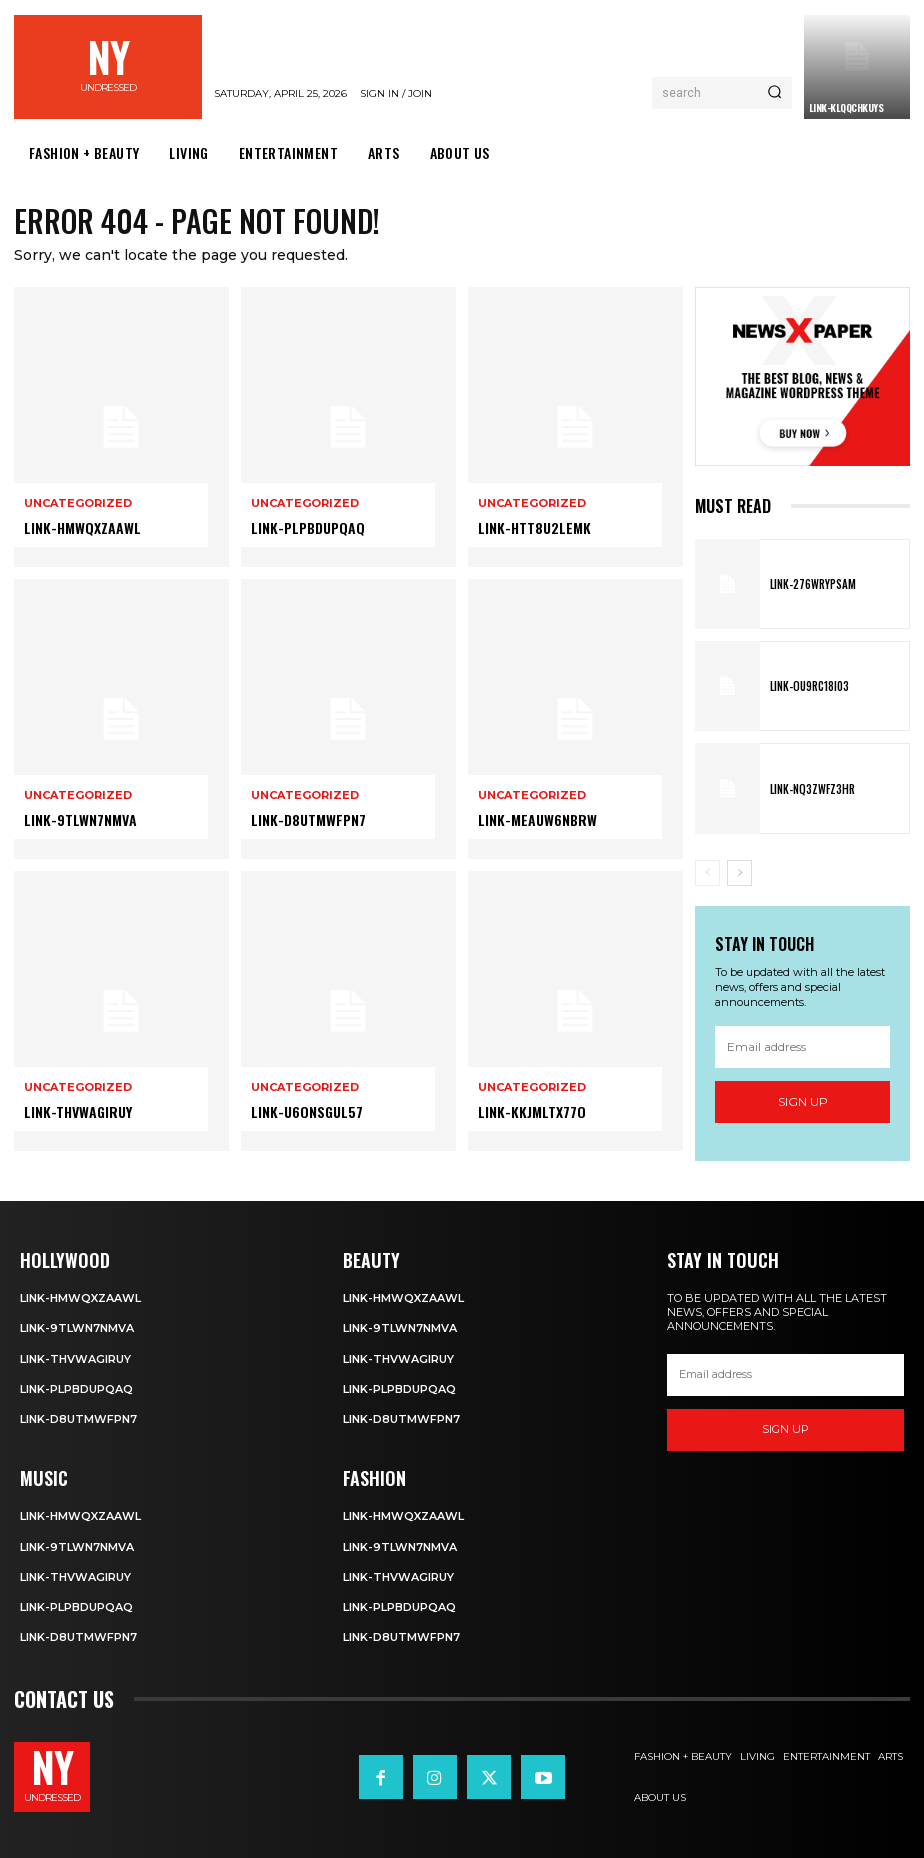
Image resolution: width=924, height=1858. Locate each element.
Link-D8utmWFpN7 (308, 819)
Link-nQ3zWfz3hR (812, 789)
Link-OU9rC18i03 (809, 686)
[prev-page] (707, 873)
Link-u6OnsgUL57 (307, 1111)
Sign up (803, 1102)
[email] (802, 1047)
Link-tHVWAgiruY (78, 1111)
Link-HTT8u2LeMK (534, 527)
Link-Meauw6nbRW (537, 819)
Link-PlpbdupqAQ (308, 527)
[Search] (774, 93)
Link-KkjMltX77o (532, 1111)
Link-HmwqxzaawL (82, 527)
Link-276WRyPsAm (813, 584)
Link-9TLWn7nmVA (80, 819)
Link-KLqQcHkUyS (846, 107)
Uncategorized (78, 503)
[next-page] (739, 873)
